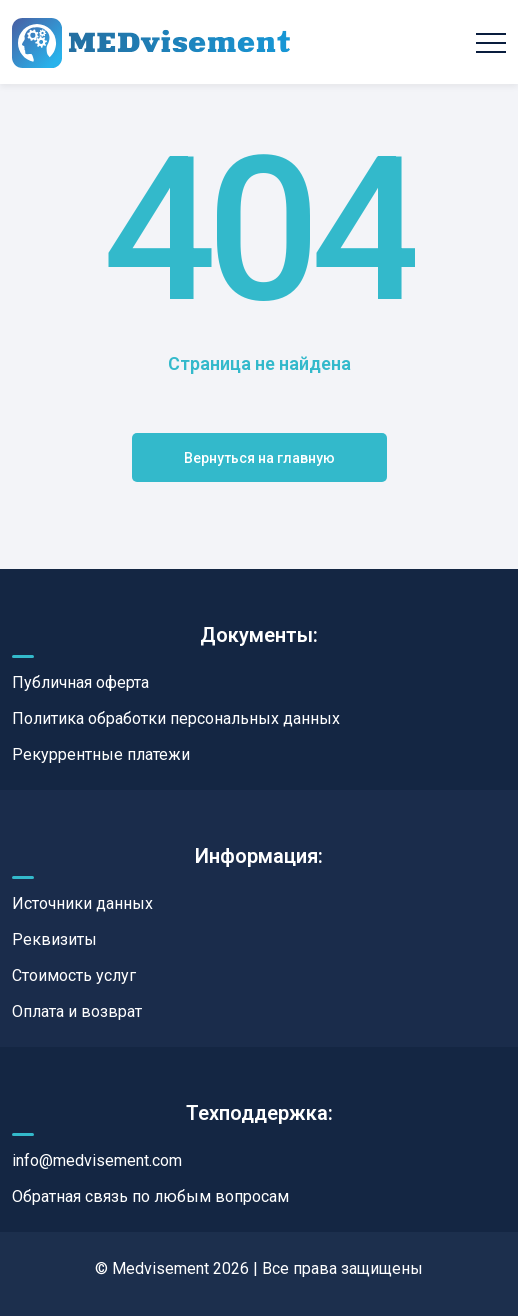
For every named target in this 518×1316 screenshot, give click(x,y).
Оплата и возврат (77, 1011)
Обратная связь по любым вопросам (150, 1196)
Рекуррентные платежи (101, 754)
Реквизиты (54, 939)
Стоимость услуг (74, 975)
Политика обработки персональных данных (176, 718)
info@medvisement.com (97, 1160)
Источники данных (82, 903)
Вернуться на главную (259, 458)
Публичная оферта (80, 682)
